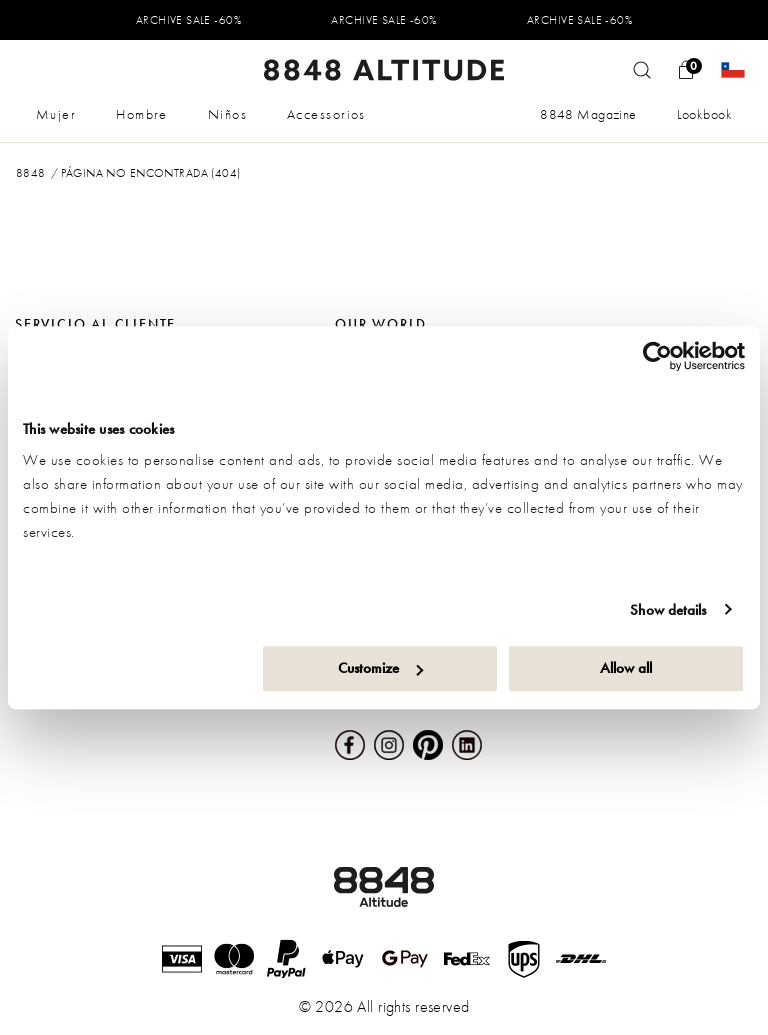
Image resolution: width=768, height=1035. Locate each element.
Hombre (142, 114)
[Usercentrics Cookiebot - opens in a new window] (657, 356)
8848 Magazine (588, 114)
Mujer (56, 114)
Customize (380, 668)
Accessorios (326, 114)
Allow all (626, 668)
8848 (31, 173)
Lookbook (704, 114)
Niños (227, 114)
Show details (668, 610)
